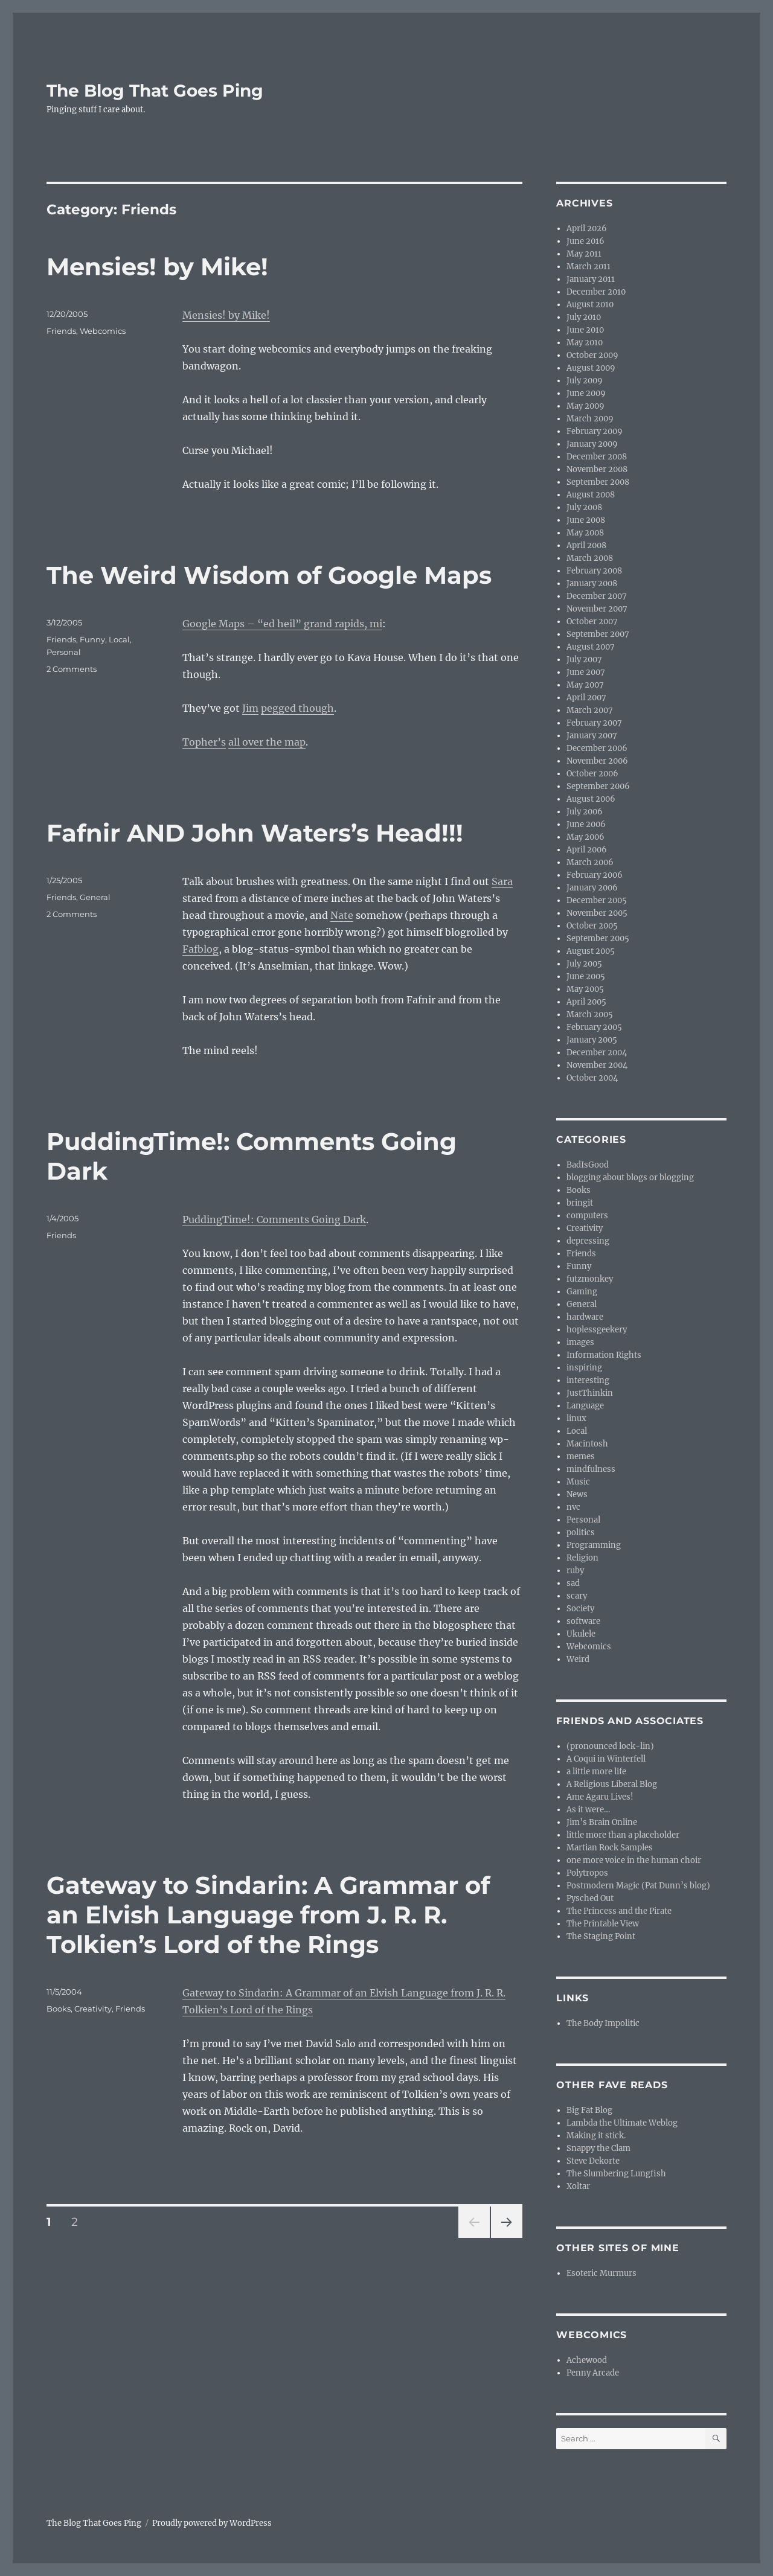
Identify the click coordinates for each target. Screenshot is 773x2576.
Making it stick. (596, 2135)
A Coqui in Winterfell (606, 1759)
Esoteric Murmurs (601, 2273)
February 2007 (594, 723)
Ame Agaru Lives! (599, 1797)
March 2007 (589, 710)
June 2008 (585, 520)
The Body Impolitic (603, 2023)
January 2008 (591, 583)
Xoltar (578, 2186)
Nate (341, 915)
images (580, 1342)
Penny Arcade (592, 2373)
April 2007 (586, 697)
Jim (250, 708)
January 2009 (592, 444)
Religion (582, 1558)
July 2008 (584, 507)
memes (580, 1456)
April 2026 (586, 228)
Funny (92, 639)
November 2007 (596, 609)
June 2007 (585, 672)
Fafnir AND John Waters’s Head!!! (255, 833)
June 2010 (585, 330)
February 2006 (594, 875)
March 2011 (588, 266)
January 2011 (590, 279)
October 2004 (592, 1078)
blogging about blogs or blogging (630, 1177)
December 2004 (596, 1052)
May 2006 (585, 837)
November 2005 (596, 913)
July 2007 (584, 659)
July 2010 (583, 317)
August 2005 (590, 951)
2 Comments (72, 669)
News (577, 1494)
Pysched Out (590, 1898)
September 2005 (597, 938)
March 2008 (589, 558)
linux (576, 1418)
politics (580, 1532)
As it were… (588, 1809)
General (95, 897)
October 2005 (592, 926)
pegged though (297, 708)
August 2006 (590, 799)
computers (587, 1215)
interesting (587, 1380)
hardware (584, 1317)
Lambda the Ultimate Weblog (622, 2123)
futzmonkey (589, 1279)
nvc (573, 1507)
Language (585, 1406)
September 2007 (597, 634)
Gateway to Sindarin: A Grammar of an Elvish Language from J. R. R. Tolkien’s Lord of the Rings (268, 1914)
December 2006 (596, 748)
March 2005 (589, 1014)
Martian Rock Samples (609, 1848)
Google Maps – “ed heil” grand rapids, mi (282, 624)
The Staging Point (600, 1936)
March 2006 (590, 862)
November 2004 (596, 1065)
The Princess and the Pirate (619, 1911)
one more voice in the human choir (633, 1860)
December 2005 (596, 900)
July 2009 (584, 381)
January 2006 (592, 888)
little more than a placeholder (622, 1835)
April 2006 (586, 850)
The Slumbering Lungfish (616, 2174)
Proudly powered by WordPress (212, 2523)
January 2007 (591, 735)
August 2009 (590, 368)
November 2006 (597, 761)
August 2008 (590, 495)
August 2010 (590, 304)
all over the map (267, 742)
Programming (593, 1545)
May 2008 (585, 533)
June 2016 (585, 241)
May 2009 (585, 406)
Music (578, 1482)
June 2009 (586, 393)
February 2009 (594, 431)
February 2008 (594, 571)
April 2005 (586, 1002)
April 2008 (586, 545)
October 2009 (592, 355)
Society (580, 1608)
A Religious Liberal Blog (611, 1784)
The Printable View (602, 1924)
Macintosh (587, 1444)
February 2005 (594, 1027)
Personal (64, 652)
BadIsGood (587, 1165)
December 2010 (596, 292)
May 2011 (583, 254)
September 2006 (598, 786)
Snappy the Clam (598, 2148)
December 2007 (596, 596)
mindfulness (590, 1469)
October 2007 (592, 621)
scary (576, 1596)
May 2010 (584, 342)
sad (573, 1583)
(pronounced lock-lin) (610, 1746)
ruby (575, 1570)
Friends (61, 331)
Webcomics (103, 331)
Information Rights (603, 1355)
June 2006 (586, 824)
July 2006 (584, 812)
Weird (577, 1659)
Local (119, 639)
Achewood (586, 2360)
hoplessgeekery (596, 1330)
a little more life (596, 1771)
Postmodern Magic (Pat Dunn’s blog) (638, 1886)
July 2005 (584, 964)
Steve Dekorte (593, 2161)
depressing (587, 1241)
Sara (502, 881)
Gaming (581, 1291)
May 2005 (585, 989)
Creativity (93, 2008)
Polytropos (587, 1873)
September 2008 (597, 482)
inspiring (584, 1368)
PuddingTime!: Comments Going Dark (274, 1219)
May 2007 (585, 685)
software (583, 1621)
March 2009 (590, 419)
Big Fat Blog (589, 2110)
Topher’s (204, 742)
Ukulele (580, 1634)
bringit (579, 1203)
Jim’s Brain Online (601, 1822)
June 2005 (585, 976)
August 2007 (590, 647)
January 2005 (591, 1040)
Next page (506, 2237)
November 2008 (596, 469)
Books (59, 2008)
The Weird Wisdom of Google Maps (269, 575)
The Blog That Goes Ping (155, 90)
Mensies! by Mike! (157, 266)
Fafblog (200, 949)
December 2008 (596, 457)
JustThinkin (589, 1393)
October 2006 (592, 774)
